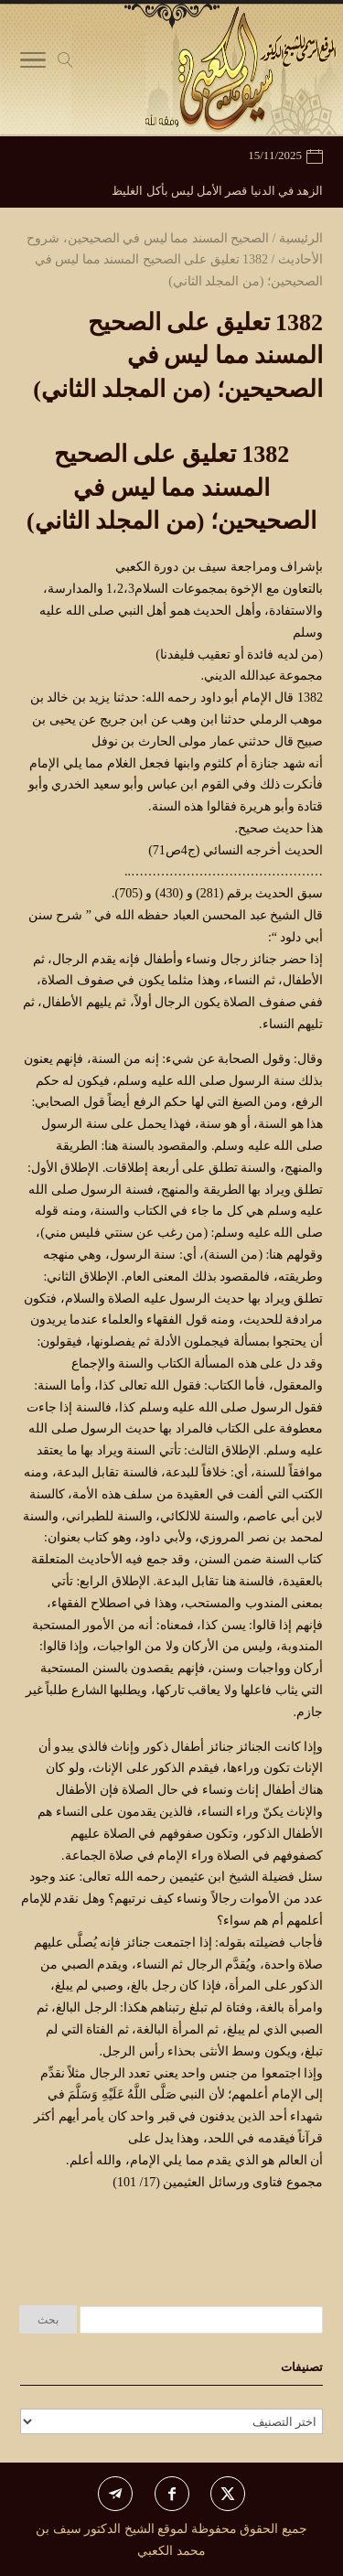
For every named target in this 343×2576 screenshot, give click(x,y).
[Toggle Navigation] (33, 64)
